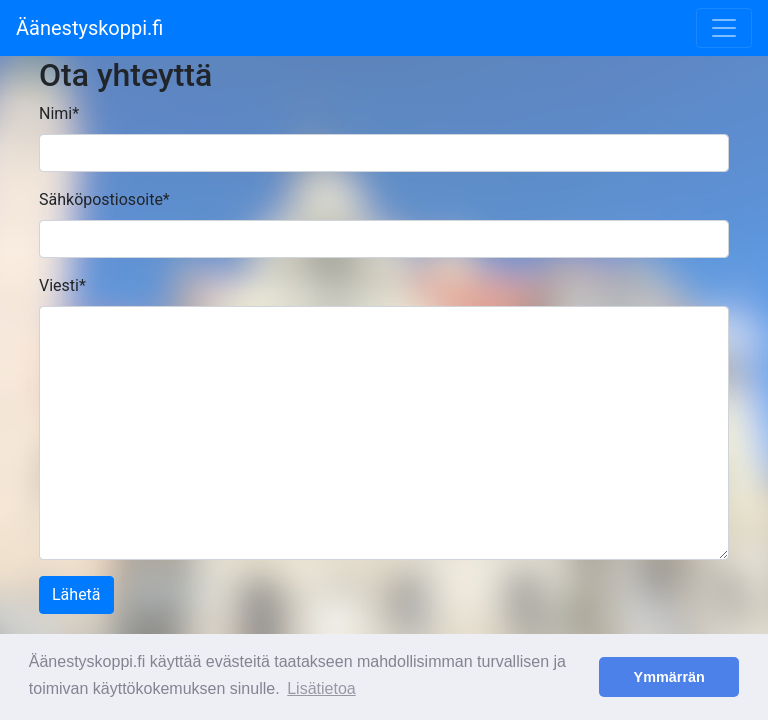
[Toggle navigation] (724, 28)
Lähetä (76, 594)
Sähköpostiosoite (104, 199)
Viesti (62, 285)
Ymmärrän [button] (669, 677)
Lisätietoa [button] (321, 688)
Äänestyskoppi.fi (89, 28)
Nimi (59, 113)
